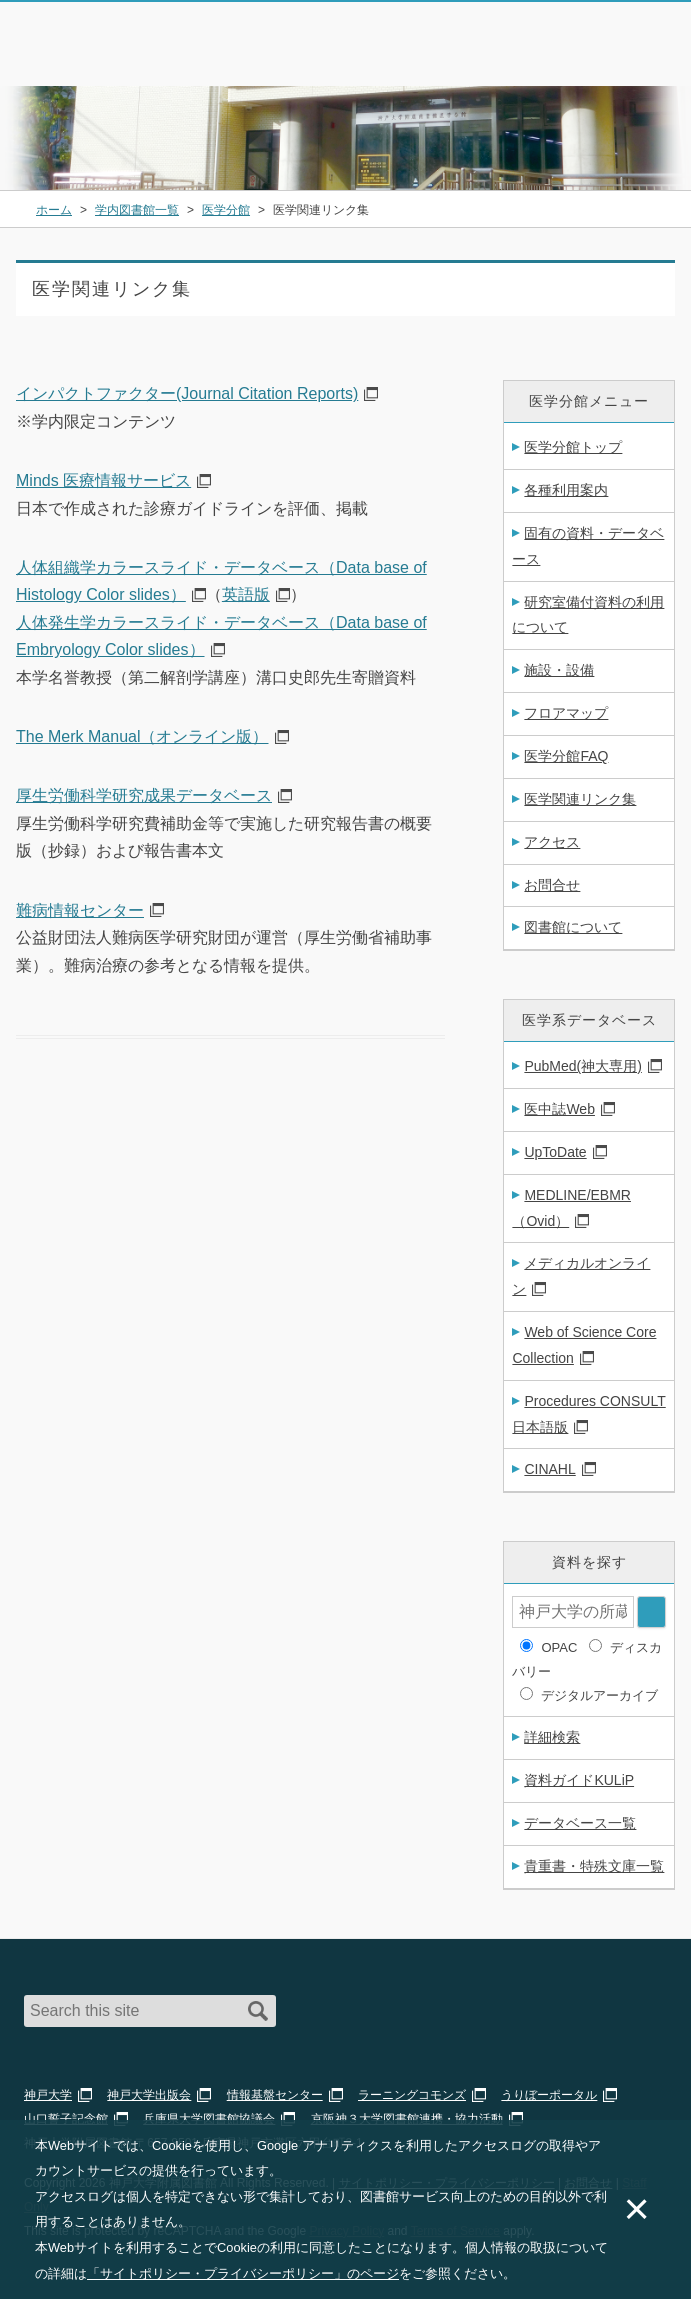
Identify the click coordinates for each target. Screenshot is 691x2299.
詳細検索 (552, 1737)
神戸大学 (48, 2095)
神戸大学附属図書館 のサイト (105, 60)
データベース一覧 (580, 1823)
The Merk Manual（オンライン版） (142, 736)
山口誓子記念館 (66, 2119)
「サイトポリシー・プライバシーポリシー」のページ (243, 2273)
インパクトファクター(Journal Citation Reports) (187, 393)
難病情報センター (80, 910)
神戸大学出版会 (149, 2095)
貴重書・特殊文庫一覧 (594, 1866)
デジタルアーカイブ (599, 1695)
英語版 (246, 594)
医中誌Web (559, 1109)
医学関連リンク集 (580, 799)
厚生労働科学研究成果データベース (144, 795)
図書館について (573, 927)
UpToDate (555, 1152)
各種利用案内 (566, 490)
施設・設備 (559, 670)
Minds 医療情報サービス (103, 480)
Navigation (659, 54)
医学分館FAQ (566, 756)
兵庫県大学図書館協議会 (209, 2119)
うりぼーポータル (549, 2095)
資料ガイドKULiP (579, 1780)
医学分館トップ (573, 447)
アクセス (552, 842)
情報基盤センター (275, 2095)
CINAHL (549, 1469)
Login (607, 54)
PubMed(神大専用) (582, 1066)
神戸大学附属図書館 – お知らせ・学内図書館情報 (132, 34)
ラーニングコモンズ (412, 2095)
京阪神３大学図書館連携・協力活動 (407, 2119)
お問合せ (552, 885)
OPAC (559, 1647)
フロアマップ (566, 713)
